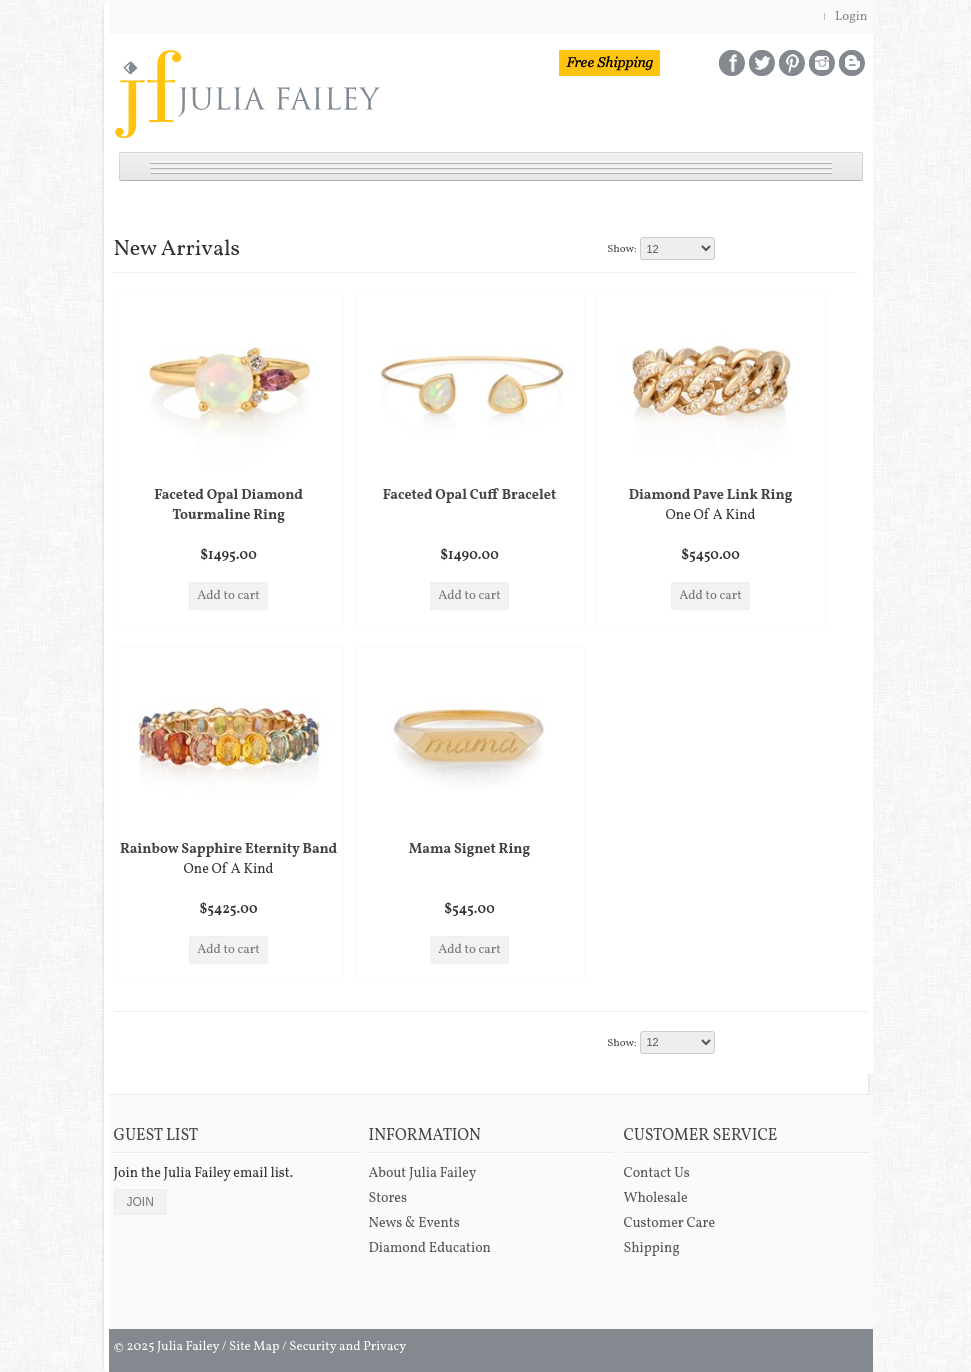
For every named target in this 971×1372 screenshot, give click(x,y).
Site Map (254, 1347)
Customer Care (670, 1223)
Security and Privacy (347, 1347)
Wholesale (656, 1198)
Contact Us (657, 1173)
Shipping (652, 1248)
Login (851, 17)
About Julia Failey (423, 1173)
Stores (388, 1198)
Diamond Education (430, 1248)
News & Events (414, 1223)
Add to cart (228, 596)
